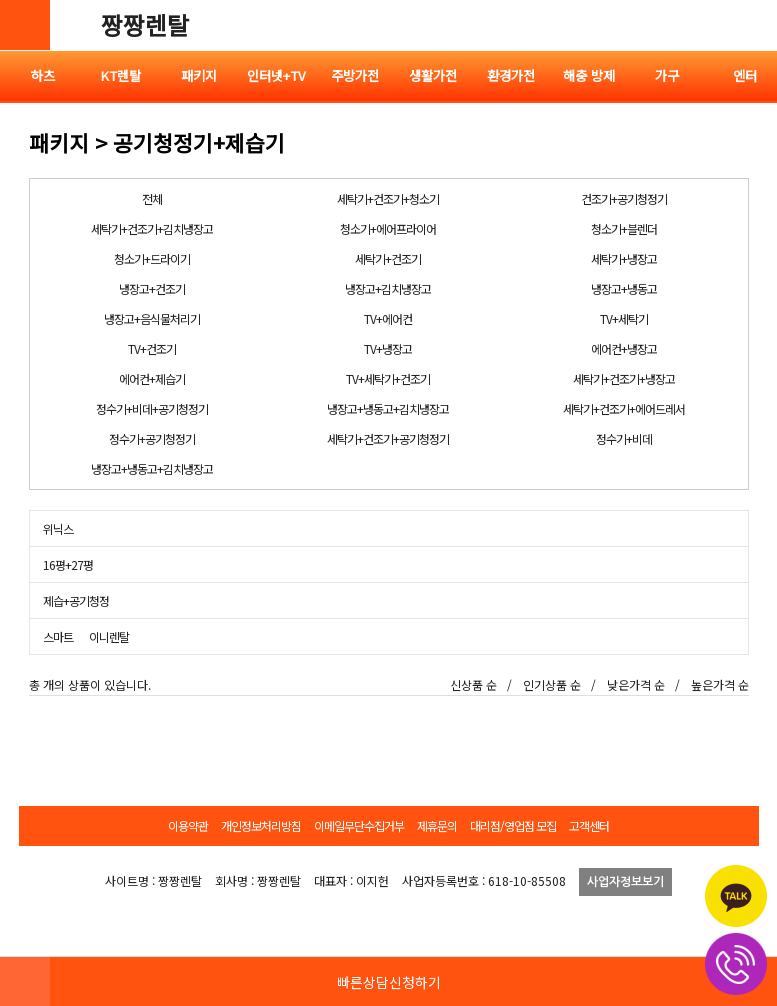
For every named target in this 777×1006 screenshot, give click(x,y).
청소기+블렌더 (624, 228)
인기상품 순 (552, 684)
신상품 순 (473, 684)
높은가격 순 (720, 684)
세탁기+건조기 (388, 258)
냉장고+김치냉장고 (388, 288)
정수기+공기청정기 (152, 438)
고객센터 (589, 825)
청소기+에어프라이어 (388, 228)
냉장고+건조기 (152, 288)
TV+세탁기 (624, 318)
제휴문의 (437, 825)
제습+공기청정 (76, 600)
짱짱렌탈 (145, 24)
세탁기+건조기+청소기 (388, 198)
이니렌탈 (109, 636)
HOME (25, 981)
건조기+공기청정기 (624, 198)
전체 (152, 198)
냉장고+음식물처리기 (152, 318)
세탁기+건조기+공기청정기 (388, 438)
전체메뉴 (752, 25)
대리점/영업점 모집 (513, 825)
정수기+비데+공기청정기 (152, 408)
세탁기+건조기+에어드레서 (624, 408)
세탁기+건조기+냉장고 (624, 378)
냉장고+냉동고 (624, 288)
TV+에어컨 (388, 318)
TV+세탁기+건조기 (388, 378)
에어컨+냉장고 (624, 348)
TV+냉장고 (388, 348)
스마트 (58, 636)
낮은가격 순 (636, 684)
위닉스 (58, 528)
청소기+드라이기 (152, 258)
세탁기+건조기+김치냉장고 (152, 228)
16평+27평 (68, 564)
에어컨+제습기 (152, 378)
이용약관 (188, 825)
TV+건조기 (152, 348)
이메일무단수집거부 (359, 825)
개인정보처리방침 (261, 825)
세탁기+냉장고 (624, 258)
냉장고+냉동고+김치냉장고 (388, 408)
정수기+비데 (624, 438)
